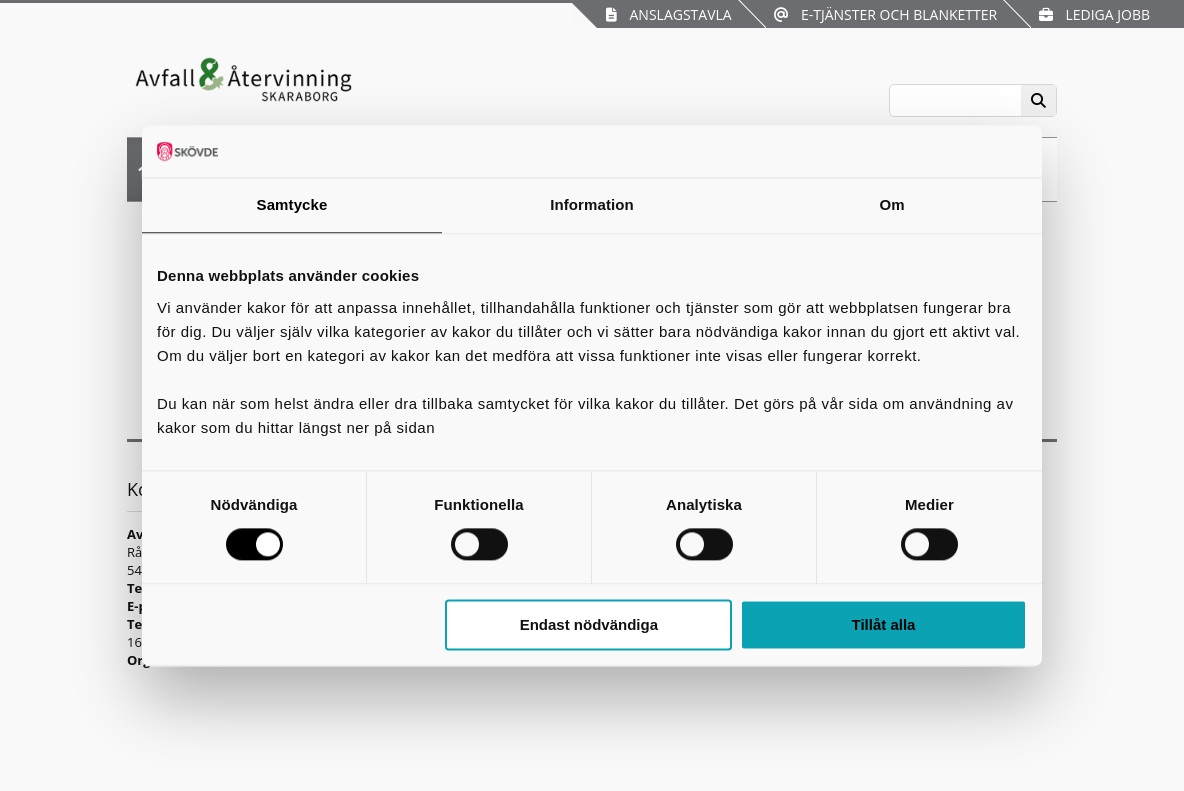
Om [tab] (891, 204)
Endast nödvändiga (589, 624)
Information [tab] (592, 204)
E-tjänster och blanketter (885, 14)
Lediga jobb (1094, 14)
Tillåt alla (883, 624)
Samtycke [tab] (292, 204)
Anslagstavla (668, 14)
